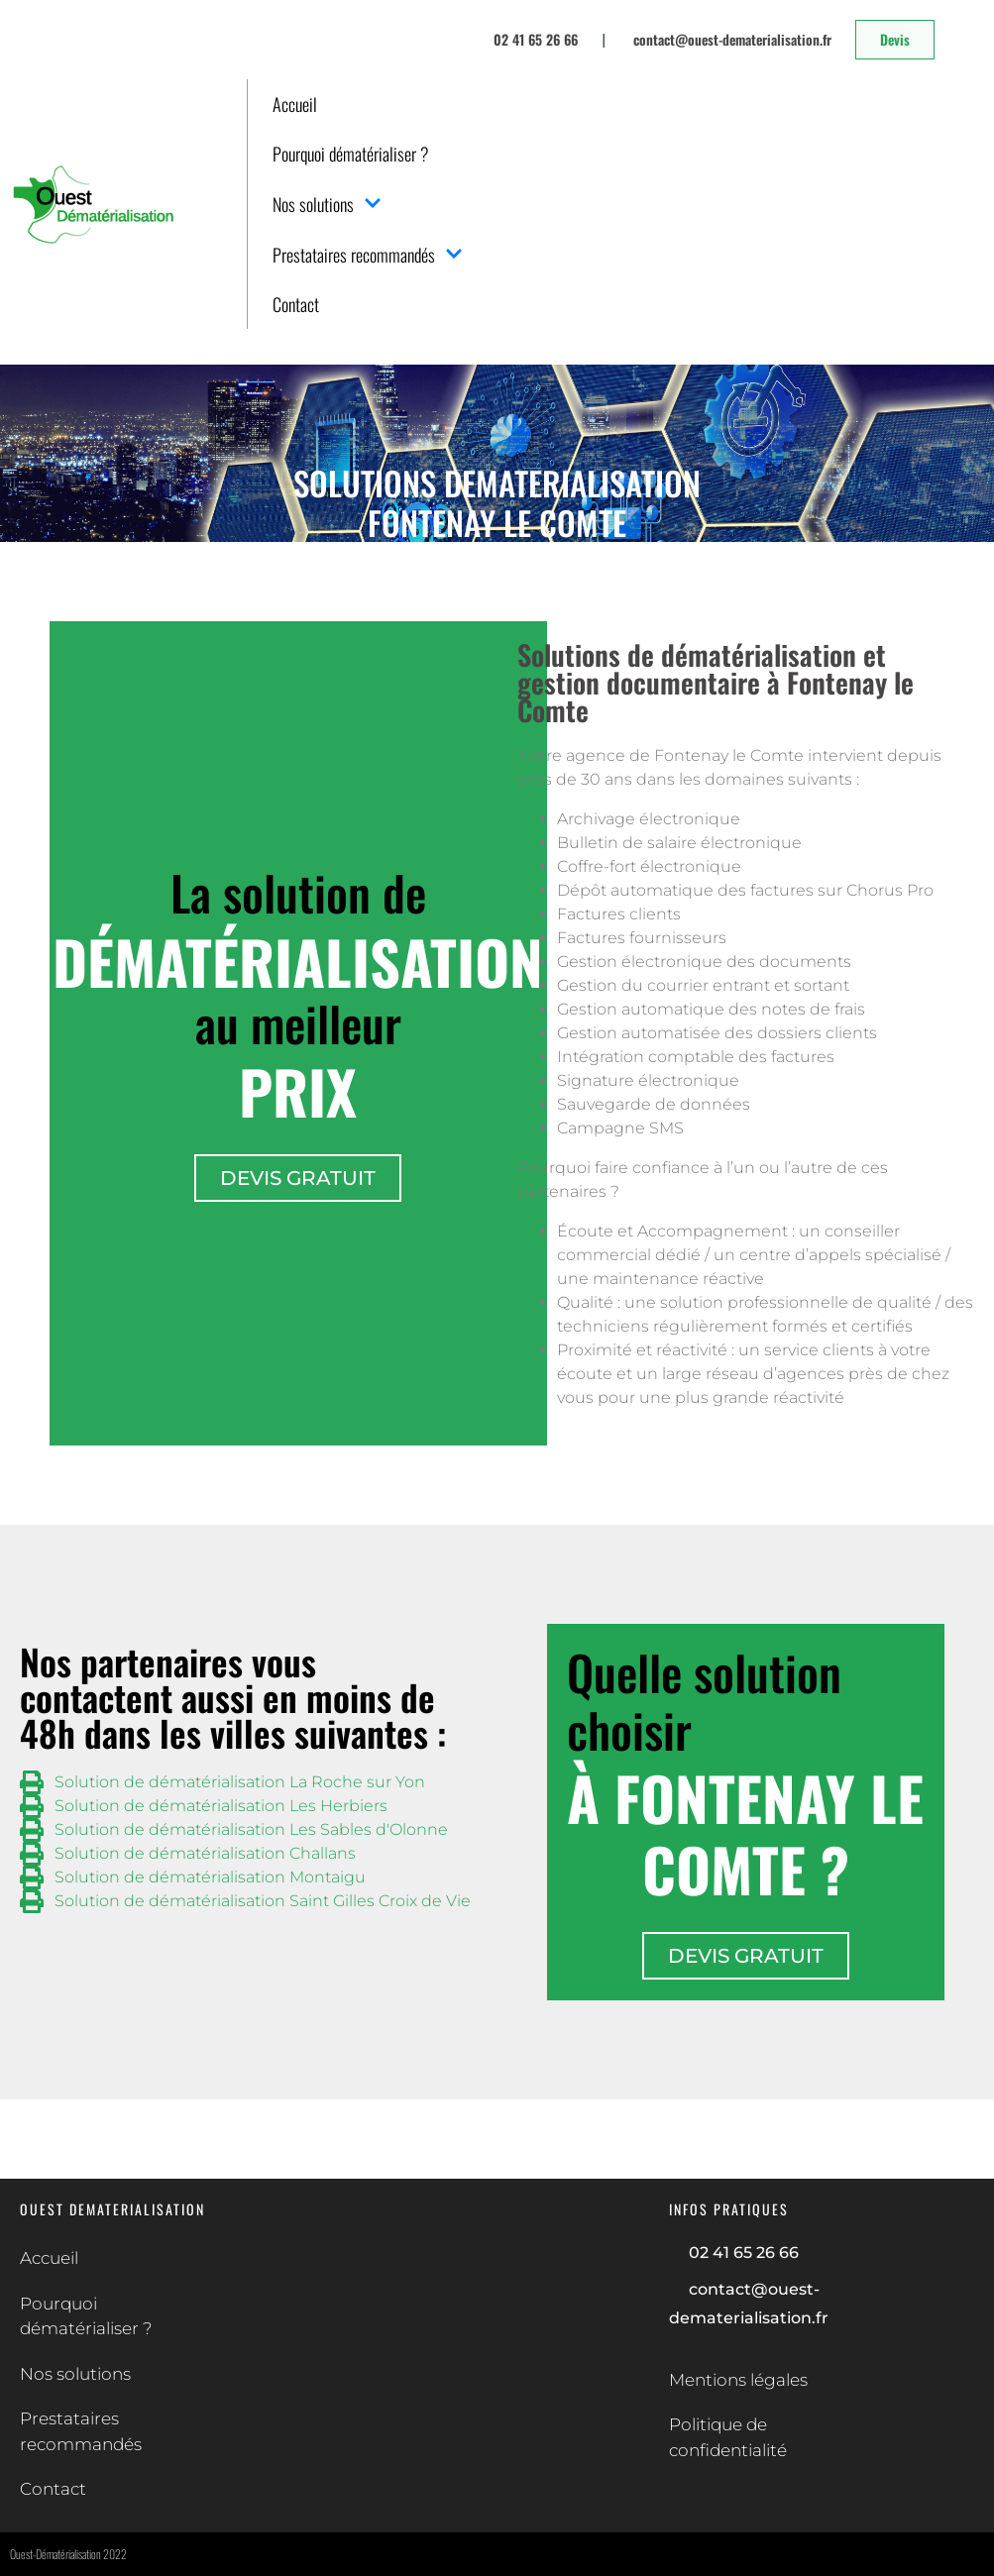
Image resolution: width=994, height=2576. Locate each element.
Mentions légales (738, 2380)
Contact (296, 304)
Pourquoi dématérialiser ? (351, 153)
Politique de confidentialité (728, 2437)
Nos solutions (327, 204)
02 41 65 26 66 (744, 2252)
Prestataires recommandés (368, 255)
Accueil (295, 104)
